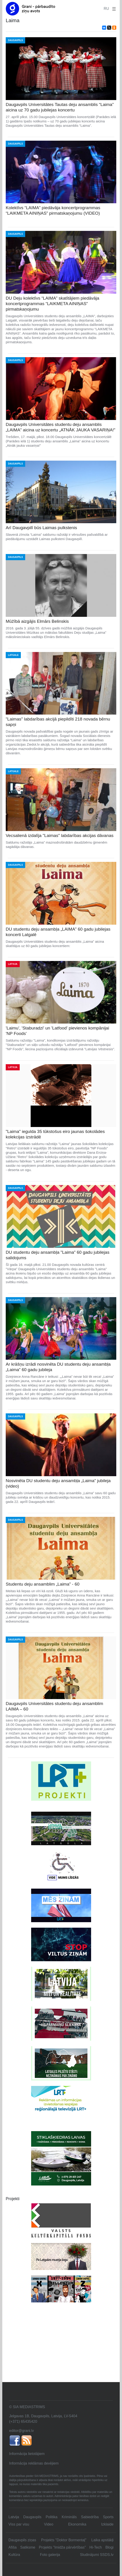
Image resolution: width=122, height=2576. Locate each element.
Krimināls (69, 2517)
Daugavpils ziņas (22, 2540)
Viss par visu (18, 2524)
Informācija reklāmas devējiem (34, 2463)
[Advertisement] (61, 2348)
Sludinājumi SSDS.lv (97, 2555)
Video (48, 2524)
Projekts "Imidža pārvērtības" (62, 2547)
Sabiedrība (90, 2517)
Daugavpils (32, 2517)
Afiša (12, 2547)
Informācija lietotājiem (27, 2454)
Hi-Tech (95, 2547)
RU (106, 9)
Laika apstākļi (102, 2540)
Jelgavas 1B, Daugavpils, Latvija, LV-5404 (43, 2416)
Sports (108, 2517)
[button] (113, 9)
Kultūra (14, 2555)
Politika (51, 2517)
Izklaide (107, 2524)
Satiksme (27, 2547)
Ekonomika (77, 2524)
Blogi (109, 2547)
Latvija (13, 2517)
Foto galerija (50, 2555)
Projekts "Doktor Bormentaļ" (63, 2540)
